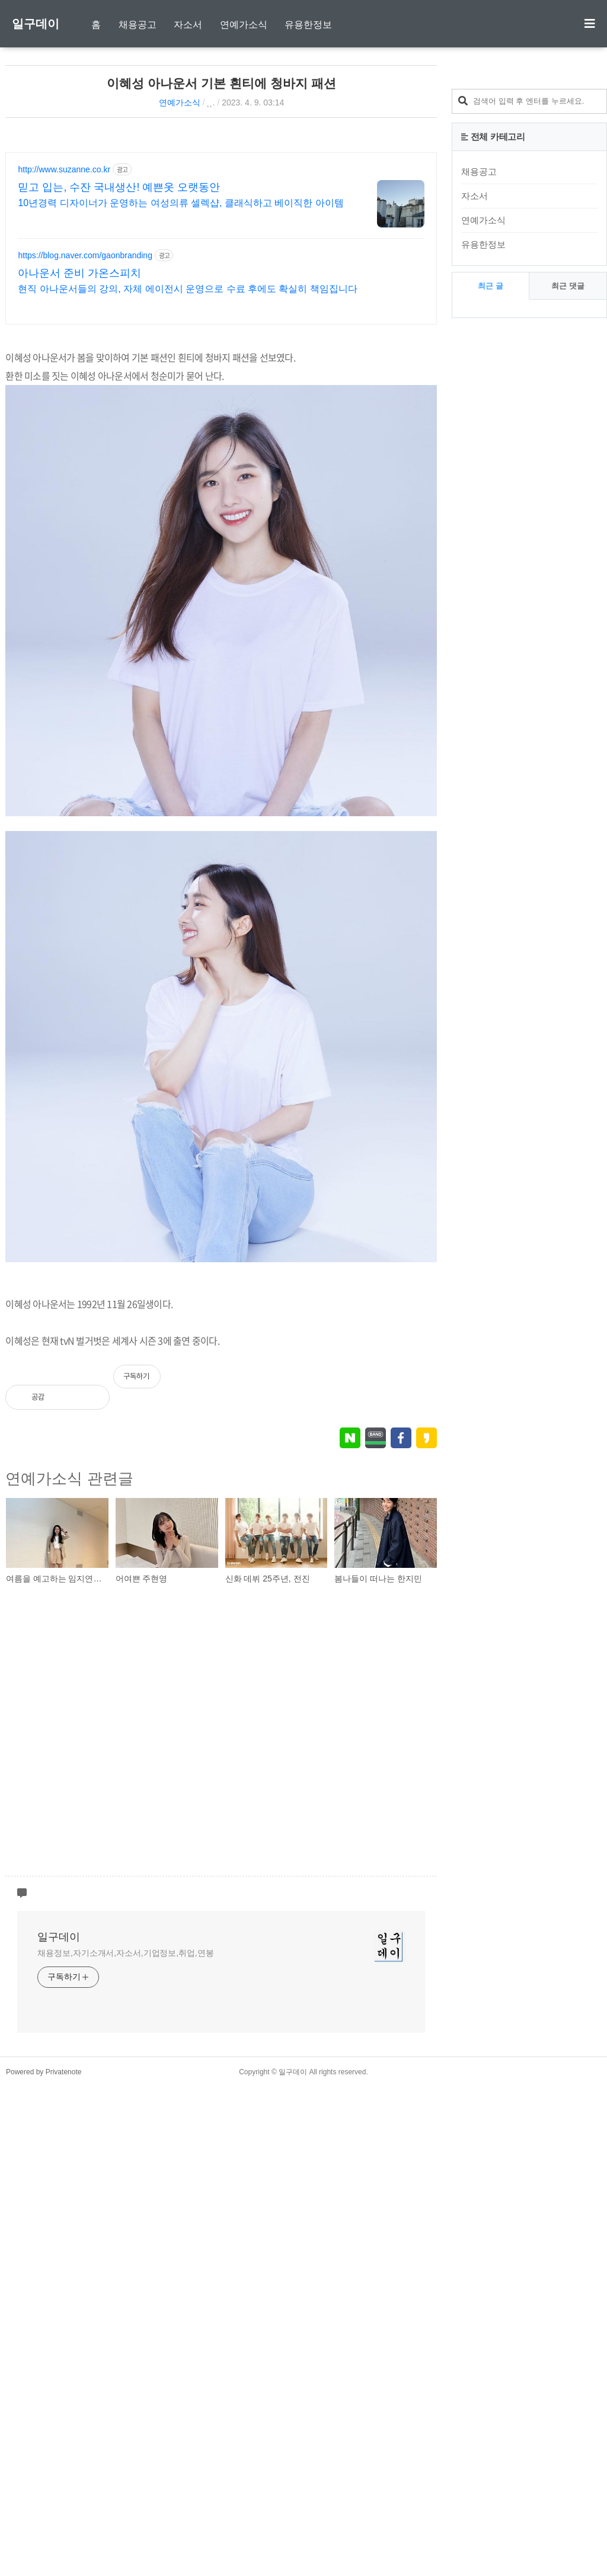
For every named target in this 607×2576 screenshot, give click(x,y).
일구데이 (35, 23)
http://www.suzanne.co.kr (64, 327)
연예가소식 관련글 (69, 1968)
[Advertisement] (337, 216)
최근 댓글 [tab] (567, 285)
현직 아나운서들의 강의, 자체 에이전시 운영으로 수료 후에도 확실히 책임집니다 (187, 446)
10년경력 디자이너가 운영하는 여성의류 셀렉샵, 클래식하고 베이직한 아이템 (180, 360)
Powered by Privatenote (43, 2561)
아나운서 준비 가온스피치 (79, 431)
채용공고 (137, 25)
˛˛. (211, 102)
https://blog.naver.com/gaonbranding (85, 413)
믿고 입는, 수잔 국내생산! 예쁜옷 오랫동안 (119, 345)
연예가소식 (243, 25)
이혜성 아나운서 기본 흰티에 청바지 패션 (221, 83)
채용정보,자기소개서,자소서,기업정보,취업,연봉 (125, 2442)
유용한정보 (308, 25)
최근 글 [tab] (490, 285)
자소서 (188, 25)
